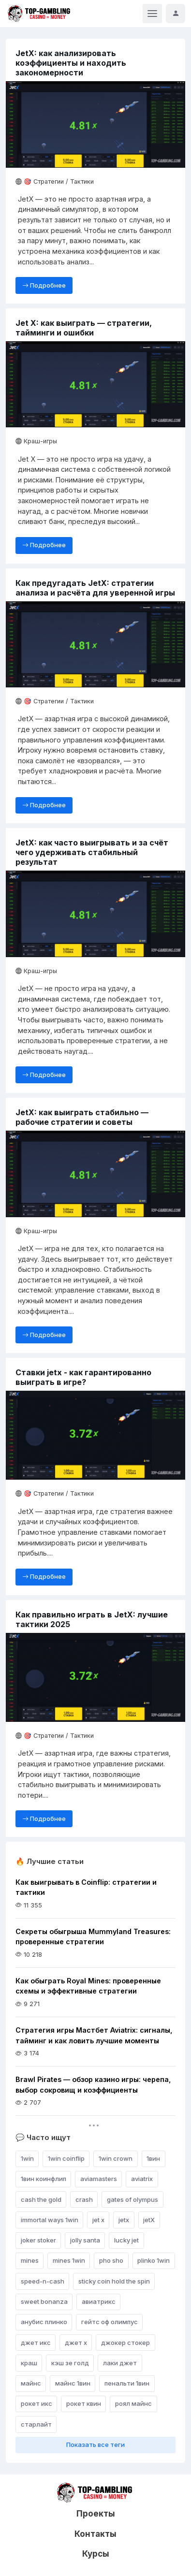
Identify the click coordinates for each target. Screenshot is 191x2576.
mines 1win (69, 2260)
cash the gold (41, 2199)
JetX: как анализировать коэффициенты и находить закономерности (70, 62)
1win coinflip (66, 2158)
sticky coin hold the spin (114, 2281)
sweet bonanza (44, 2301)
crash (84, 2199)
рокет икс (36, 2403)
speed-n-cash (42, 2281)
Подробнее (44, 285)
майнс (31, 2383)
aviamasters (98, 2179)
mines (30, 2260)
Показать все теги (95, 2444)
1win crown (115, 2158)
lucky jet (126, 2240)
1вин (153, 2158)
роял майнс (133, 2403)
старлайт (36, 2424)
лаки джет (120, 2363)
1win (27, 2158)
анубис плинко (44, 2322)
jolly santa (85, 2240)
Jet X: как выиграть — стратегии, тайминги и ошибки (83, 327)
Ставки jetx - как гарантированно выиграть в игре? (83, 1377)
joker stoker (38, 2240)
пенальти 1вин (126, 2383)
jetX (149, 2220)
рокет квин (83, 2403)
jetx (123, 2220)
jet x (98, 2220)
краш (29, 2363)
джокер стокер (125, 2342)
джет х (76, 2342)
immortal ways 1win (49, 2220)
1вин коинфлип (43, 2179)
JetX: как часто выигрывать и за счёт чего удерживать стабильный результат (91, 852)
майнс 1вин (72, 2383)
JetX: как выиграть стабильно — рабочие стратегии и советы (81, 1117)
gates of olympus (132, 2199)
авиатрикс (99, 2301)
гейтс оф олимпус (109, 2322)
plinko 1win (153, 2260)
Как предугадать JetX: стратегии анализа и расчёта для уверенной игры (95, 587)
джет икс (36, 2342)
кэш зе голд (70, 2363)
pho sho (111, 2260)
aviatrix (142, 2179)
